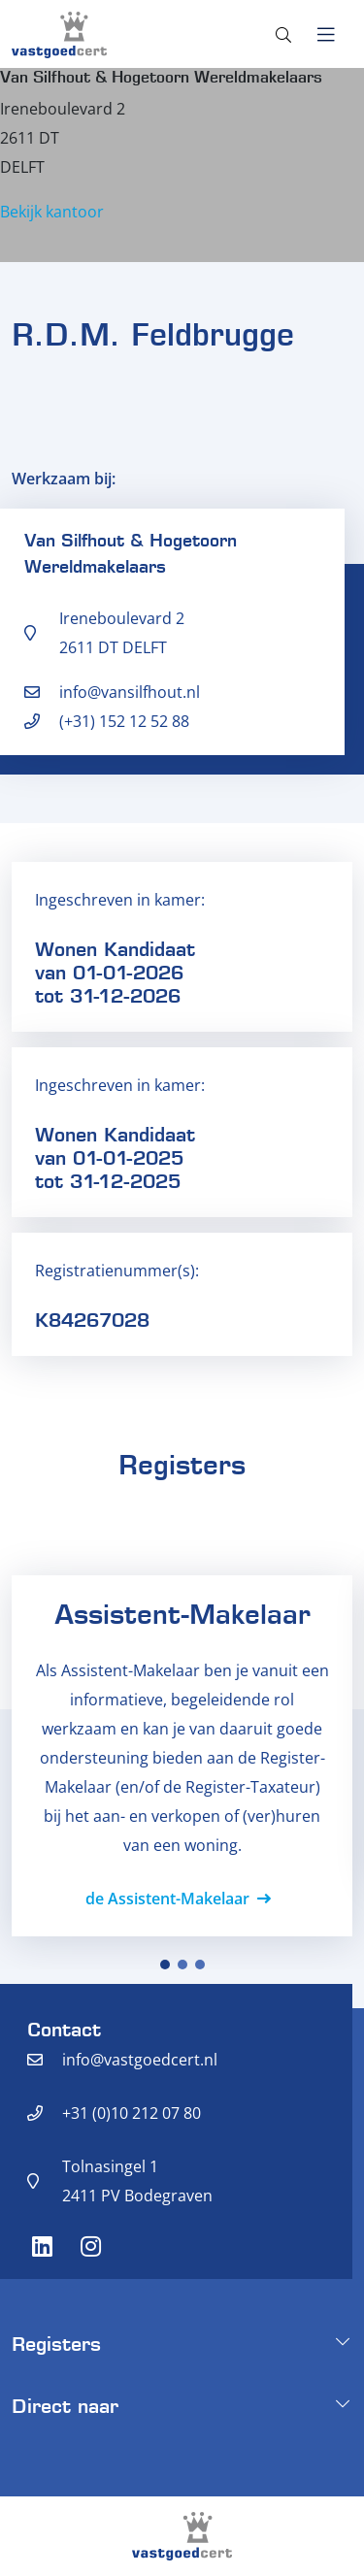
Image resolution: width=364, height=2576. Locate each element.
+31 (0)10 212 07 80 (131, 2113)
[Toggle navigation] (325, 35)
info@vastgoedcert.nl (139, 2059)
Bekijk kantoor (52, 211)
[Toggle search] (283, 35)
